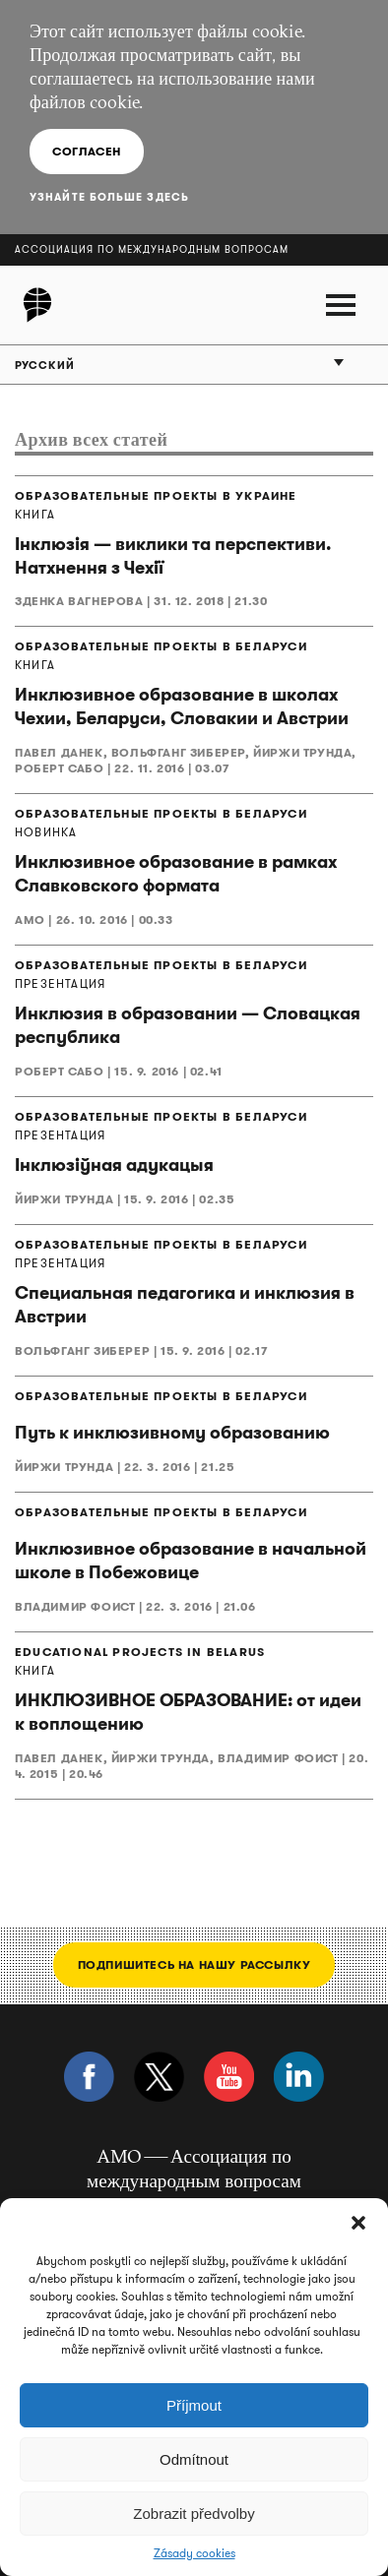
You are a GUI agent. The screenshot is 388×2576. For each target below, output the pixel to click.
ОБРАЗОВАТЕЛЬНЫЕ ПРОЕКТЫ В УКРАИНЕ (156, 496)
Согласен (86, 151)
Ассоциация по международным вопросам (152, 249)
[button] (358, 2223)
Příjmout (194, 2405)
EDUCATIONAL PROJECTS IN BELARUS (140, 1652)
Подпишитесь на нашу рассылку (194, 1964)
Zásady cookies (194, 2553)
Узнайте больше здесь (109, 197)
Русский (45, 365)
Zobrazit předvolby (193, 2513)
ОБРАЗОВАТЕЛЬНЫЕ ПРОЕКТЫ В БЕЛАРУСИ (161, 646)
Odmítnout (194, 2459)
